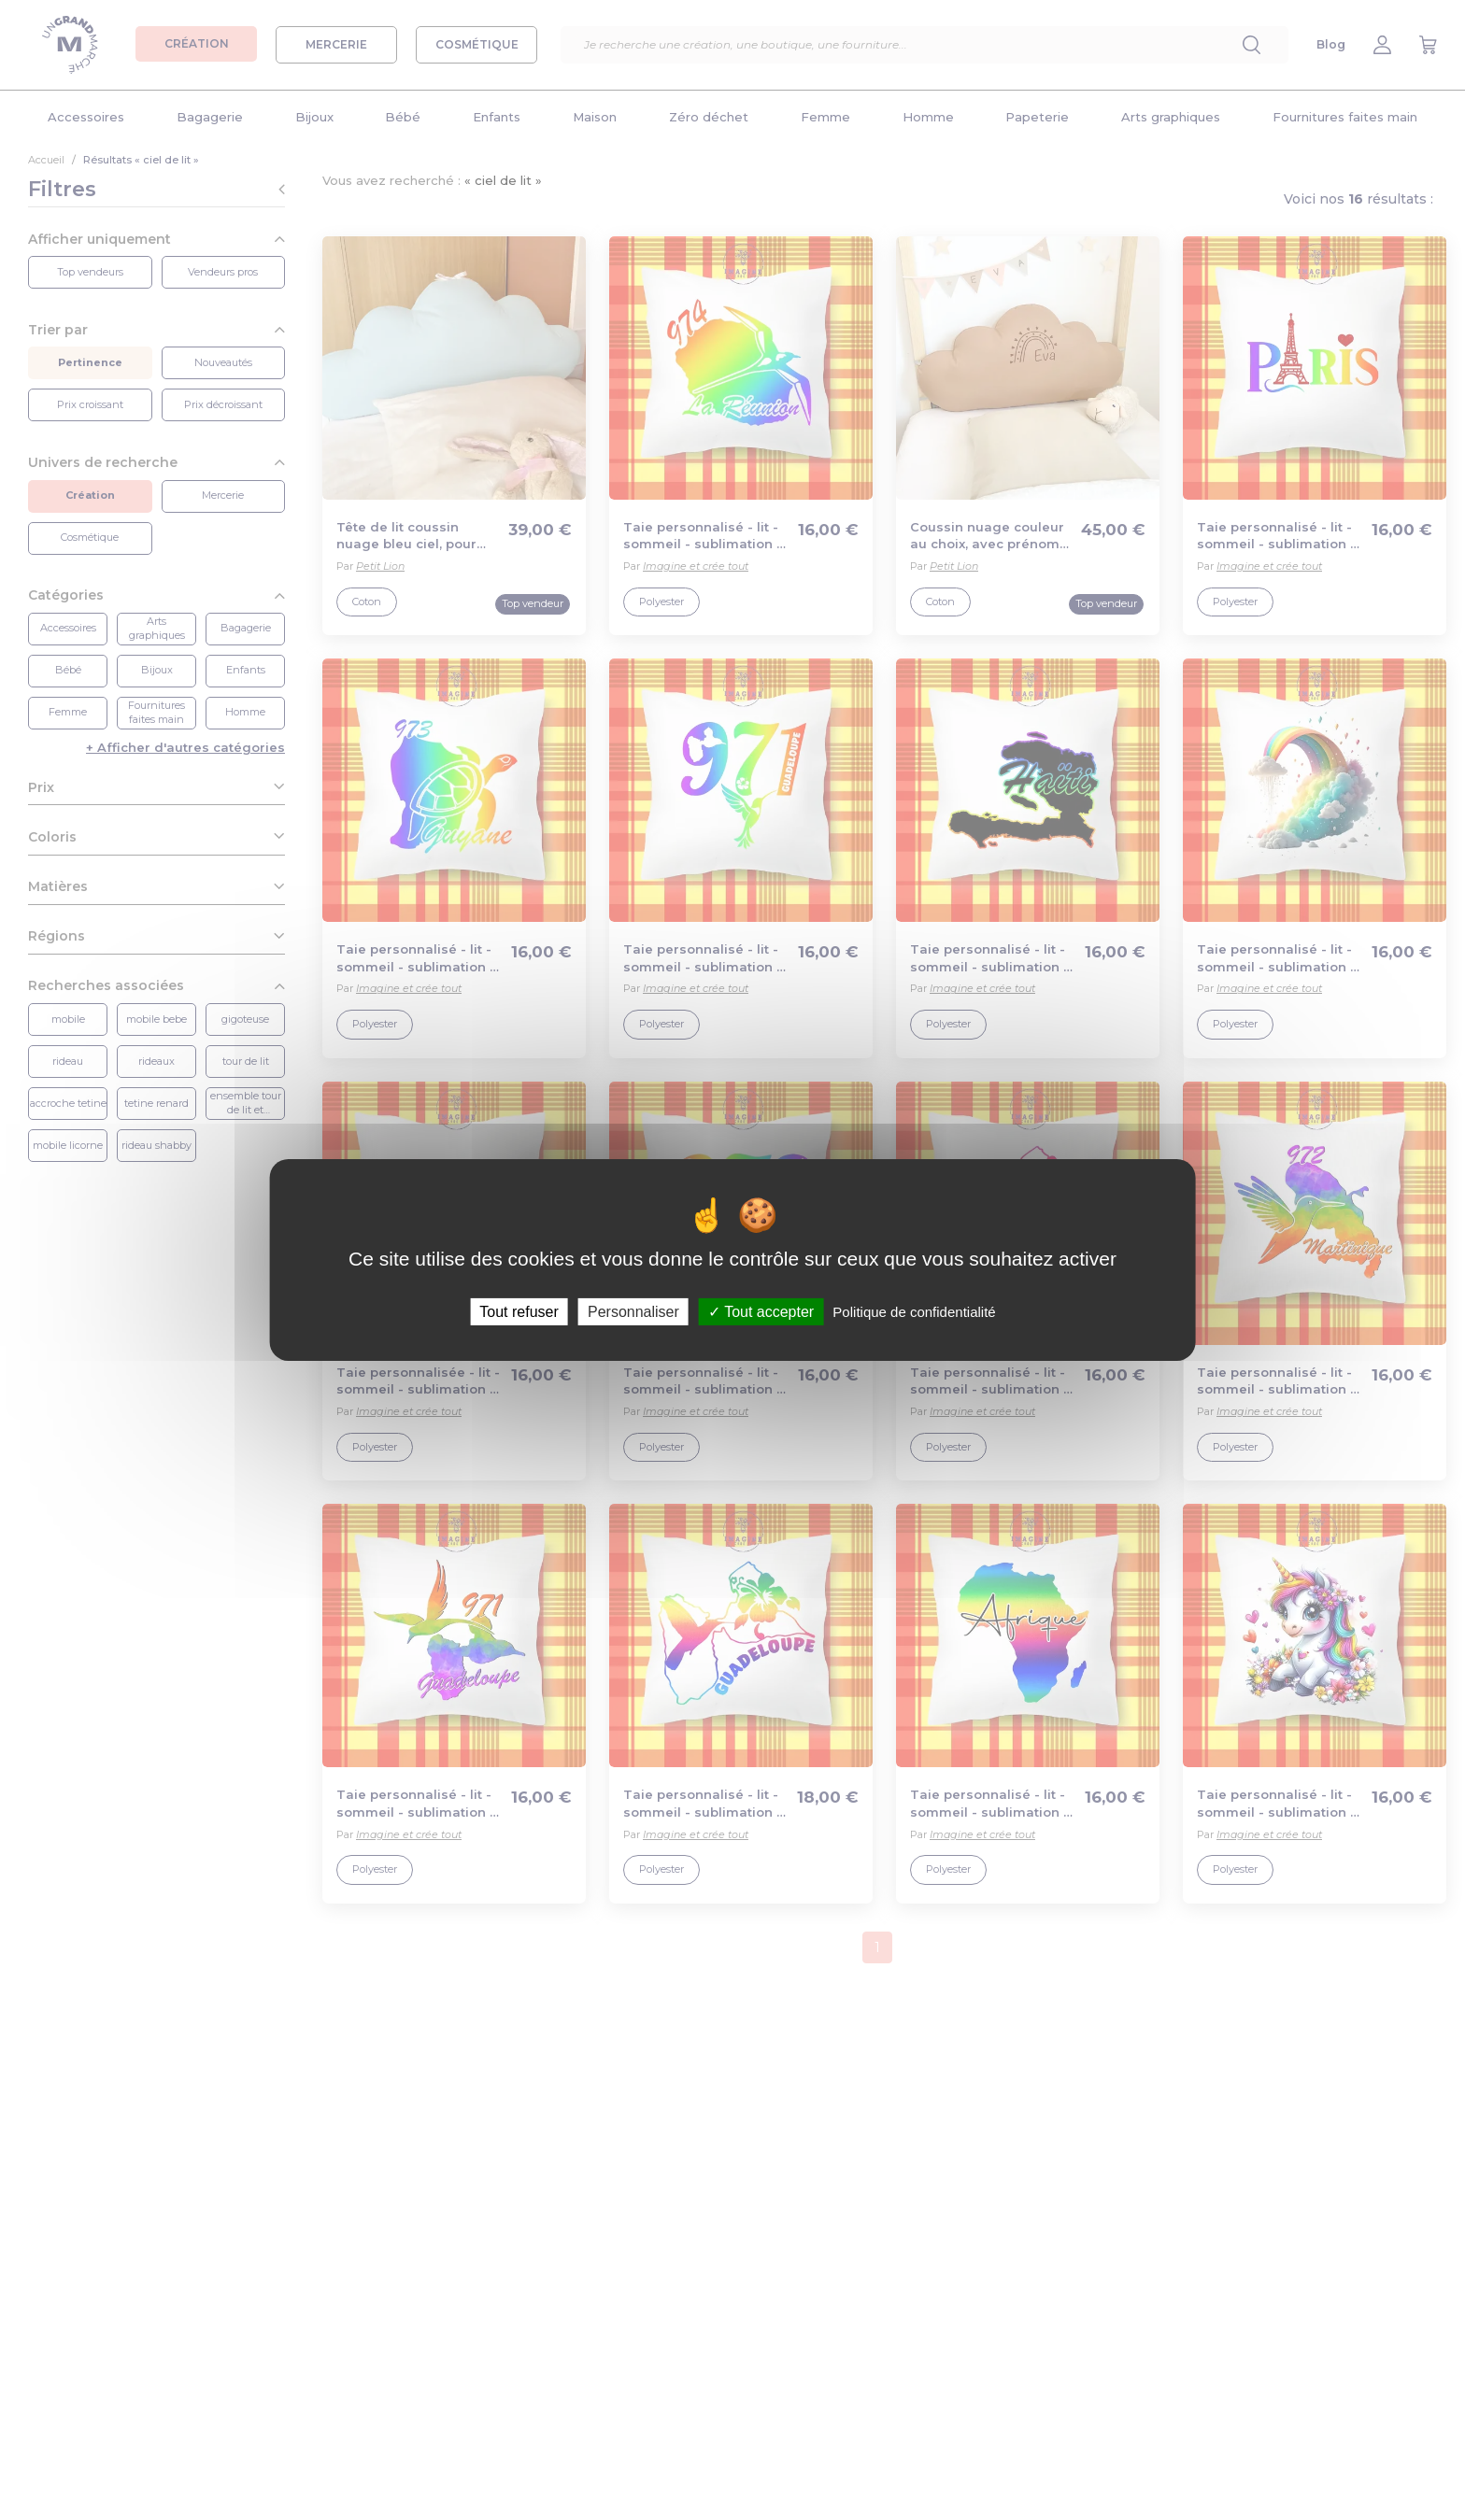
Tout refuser (518, 1312)
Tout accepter (761, 1312)
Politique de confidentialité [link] (913, 1312)
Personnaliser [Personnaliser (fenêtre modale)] (633, 1312)
